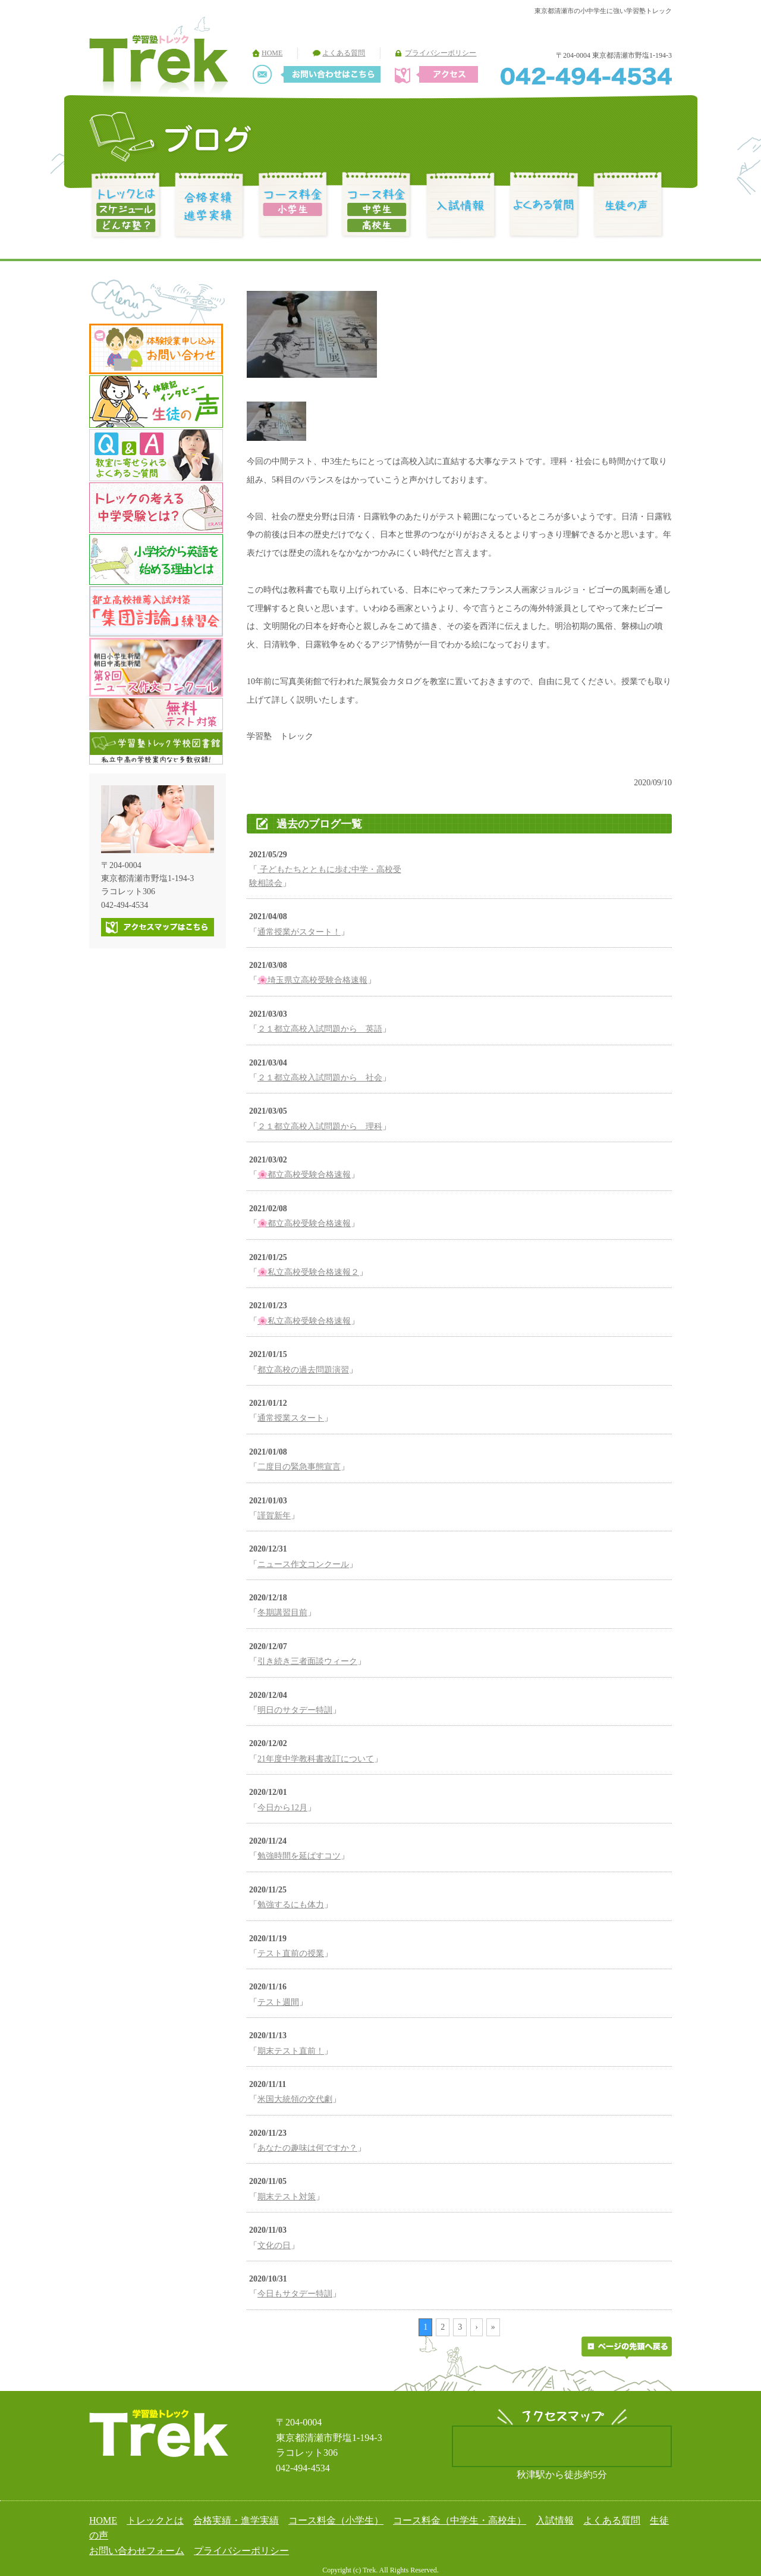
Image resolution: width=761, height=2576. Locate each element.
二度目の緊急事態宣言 (299, 1466)
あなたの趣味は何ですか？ (307, 2147)
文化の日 (274, 2245)
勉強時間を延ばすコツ (299, 1855)
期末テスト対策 (286, 2196)
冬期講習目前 (282, 1612)
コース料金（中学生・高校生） (459, 2520)
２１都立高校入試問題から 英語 (319, 1028)
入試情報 (555, 2520)
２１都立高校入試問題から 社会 (319, 1077)
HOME (272, 53)
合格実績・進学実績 (236, 2520)
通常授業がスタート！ (299, 931)
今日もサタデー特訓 (294, 2293)
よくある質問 (343, 53)
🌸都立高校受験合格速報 (304, 1174)
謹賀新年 (274, 1515)
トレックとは (155, 2520)
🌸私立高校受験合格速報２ (308, 1272)
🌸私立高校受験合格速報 (304, 1321)
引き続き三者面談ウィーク (307, 1661)
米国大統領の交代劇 (294, 2099)
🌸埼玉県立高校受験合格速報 (312, 980)
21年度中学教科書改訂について (315, 1758)
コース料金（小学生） (335, 2520)
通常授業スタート (290, 1418)
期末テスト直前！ (290, 2051)
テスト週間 (278, 2002)
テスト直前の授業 (290, 1953)
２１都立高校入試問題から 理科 (319, 1126)
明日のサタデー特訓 (294, 1710)
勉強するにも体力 (290, 1904)
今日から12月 (282, 1807)
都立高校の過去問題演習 (303, 1369)
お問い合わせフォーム (136, 2551)
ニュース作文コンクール (303, 1564)
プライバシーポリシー (440, 53)
